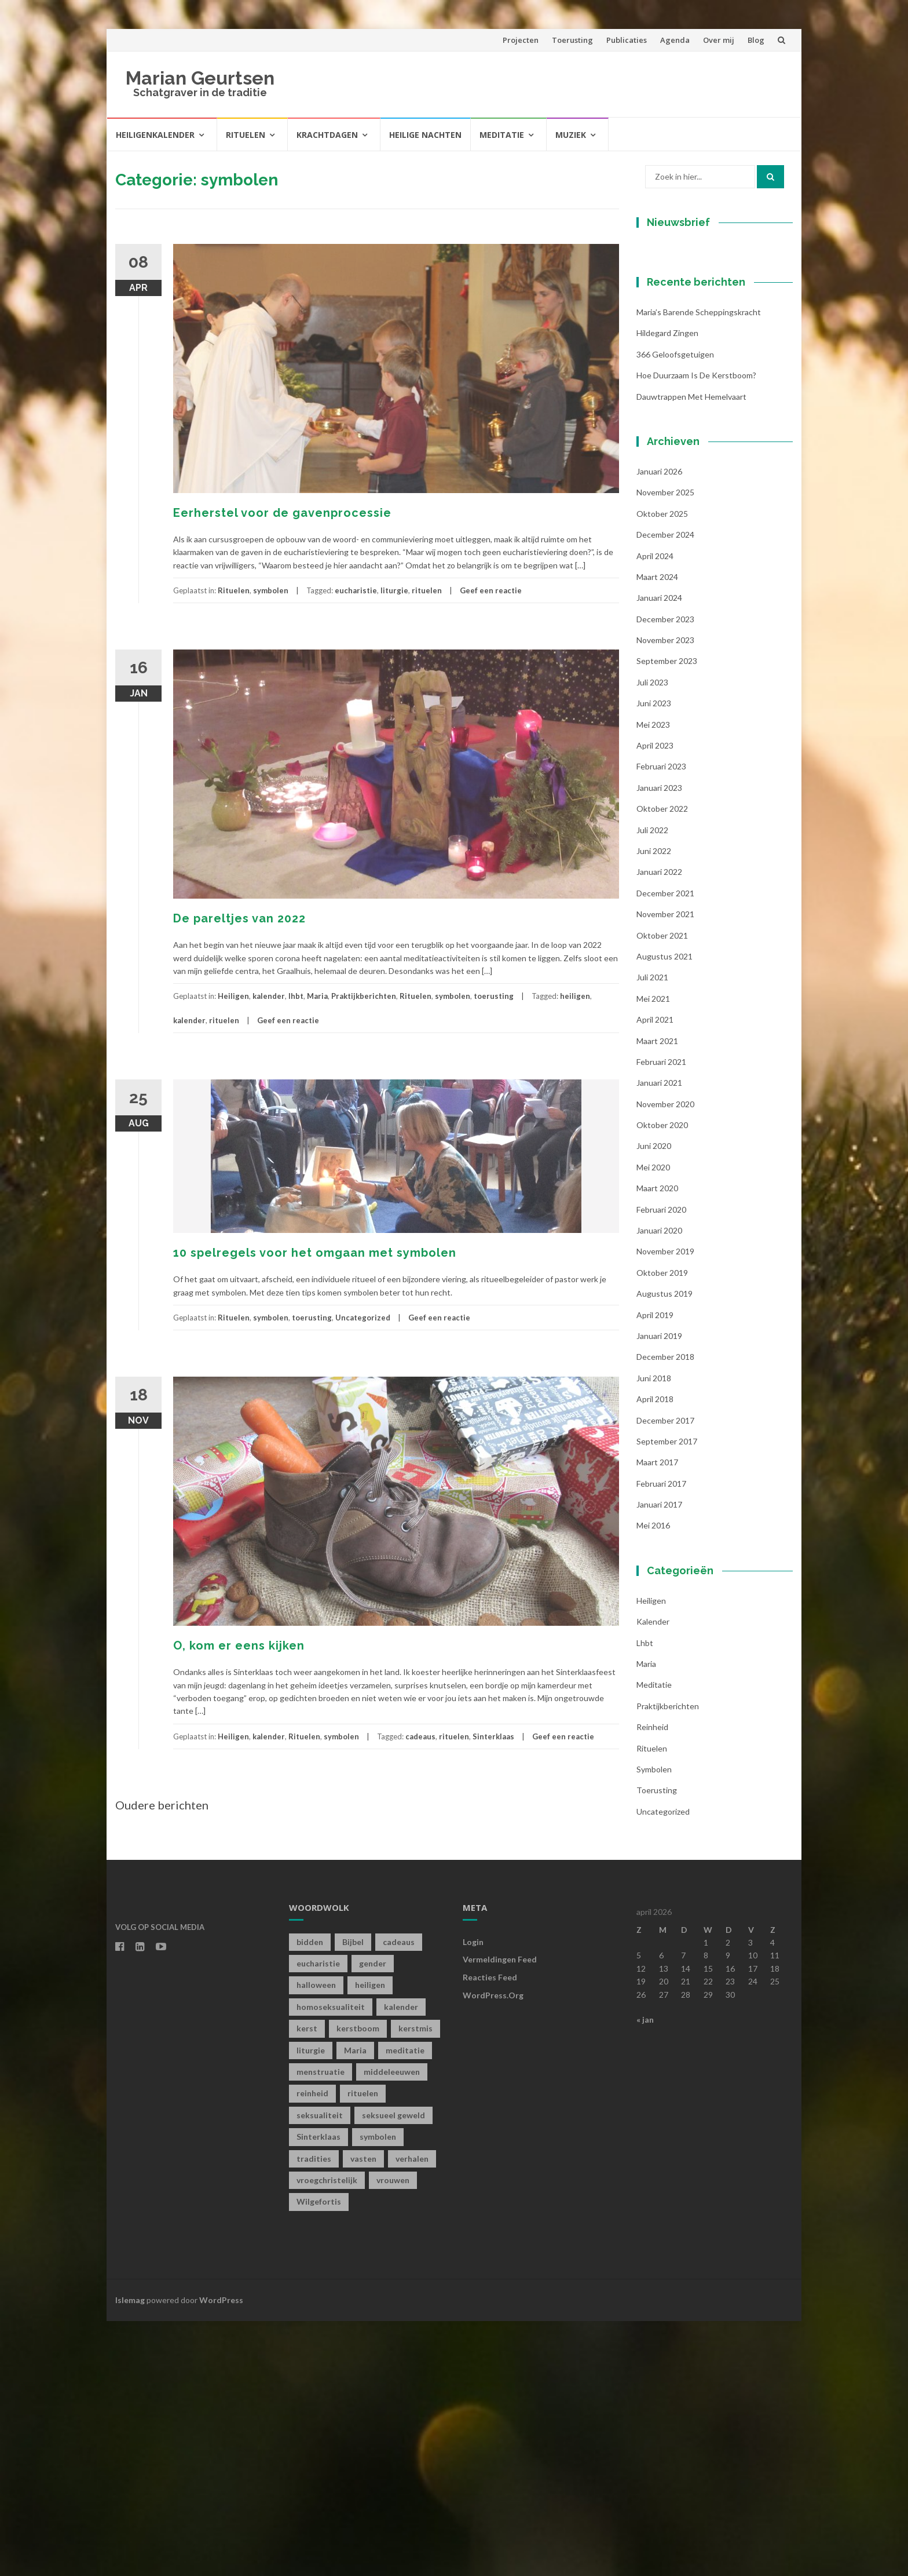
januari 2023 (659, 1042)
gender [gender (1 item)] (372, 2218)
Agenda (675, 40)
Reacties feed (490, 2232)
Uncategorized (362, 1317)
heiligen (575, 996)
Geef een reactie (491, 590)
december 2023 (665, 873)
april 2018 (654, 1654)
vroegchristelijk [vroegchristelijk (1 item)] (326, 2435)
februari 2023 (661, 1021)
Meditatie (501, 134)
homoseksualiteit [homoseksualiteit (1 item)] (330, 2261)
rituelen (427, 590)
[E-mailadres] (709, 355)
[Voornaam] (709, 394)
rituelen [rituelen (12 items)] (362, 2348)
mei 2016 (653, 1780)
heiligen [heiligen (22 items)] (370, 2240)
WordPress (221, 2554)
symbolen (270, 590)
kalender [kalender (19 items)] (401, 2261)
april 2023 (654, 1000)
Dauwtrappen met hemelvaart (691, 651)
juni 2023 (653, 958)
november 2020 (665, 1358)
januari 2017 (659, 1759)
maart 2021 (657, 1295)
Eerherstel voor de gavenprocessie (282, 513)
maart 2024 (657, 831)
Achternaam (679, 414)
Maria (317, 996)
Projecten (521, 40)
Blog (756, 40)
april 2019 (654, 1569)
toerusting (494, 996)
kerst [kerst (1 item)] (306, 2283)
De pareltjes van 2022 (239, 918)
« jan (645, 2274)
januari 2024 (659, 853)
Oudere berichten (161, 1805)
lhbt (295, 996)
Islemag (130, 2554)
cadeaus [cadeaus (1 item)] (399, 2196)
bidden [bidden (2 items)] (309, 2196)
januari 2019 (659, 1591)
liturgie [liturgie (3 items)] (310, 2304)
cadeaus (420, 1736)
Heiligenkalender (155, 134)
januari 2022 (659, 1127)
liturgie (394, 590)
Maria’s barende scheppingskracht (698, 567)
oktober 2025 (662, 768)
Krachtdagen (327, 134)
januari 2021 (659, 1337)
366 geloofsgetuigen (675, 609)
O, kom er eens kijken (239, 1645)
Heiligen (233, 996)
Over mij (718, 40)
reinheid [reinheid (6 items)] (312, 2348)
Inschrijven (708, 462)
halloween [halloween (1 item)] (316, 2240)
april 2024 (654, 810)
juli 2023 (652, 937)
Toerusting (572, 40)
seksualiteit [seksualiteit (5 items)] (319, 2369)
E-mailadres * (683, 337)
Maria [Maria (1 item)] (355, 2304)
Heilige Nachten (425, 134)
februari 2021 (661, 1316)
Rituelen (245, 134)
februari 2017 (661, 1738)
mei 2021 (653, 1253)
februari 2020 (661, 1464)
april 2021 (654, 1274)
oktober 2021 (662, 1190)
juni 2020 (653, 1401)
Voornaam (676, 375)
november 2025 (665, 747)
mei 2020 (653, 1421)
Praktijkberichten (363, 996)
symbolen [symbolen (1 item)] (378, 2391)
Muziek (570, 134)
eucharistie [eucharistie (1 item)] (318, 2218)
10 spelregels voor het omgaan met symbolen (314, 1253)
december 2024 (665, 789)
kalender (268, 996)
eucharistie (356, 590)
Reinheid (652, 1982)
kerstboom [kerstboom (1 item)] (357, 2283)
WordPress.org (493, 2250)
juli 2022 (652, 1084)
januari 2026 (659, 726)
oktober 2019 (662, 1527)
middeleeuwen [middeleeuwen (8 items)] (392, 2326)
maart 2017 (657, 1717)
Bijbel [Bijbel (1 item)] (353, 2196)
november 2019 (665, 1506)
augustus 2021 (664, 1211)
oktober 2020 (662, 1380)
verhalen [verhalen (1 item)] (412, 2413)
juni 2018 (653, 1632)
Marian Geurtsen (200, 78)
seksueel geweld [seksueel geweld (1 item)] (393, 2369)
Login (473, 2196)
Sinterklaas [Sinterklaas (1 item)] (318, 2391)
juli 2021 (652, 1232)
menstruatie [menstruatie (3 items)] (320, 2326)
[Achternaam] (709, 432)
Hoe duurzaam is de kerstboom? (696, 630)
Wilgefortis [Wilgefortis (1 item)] (318, 2456)
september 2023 (666, 916)
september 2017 (666, 1696)
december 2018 (665, 1612)
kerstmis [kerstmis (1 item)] (415, 2283)
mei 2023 (653, 979)
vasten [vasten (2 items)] (363, 2413)
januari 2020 (659, 1485)
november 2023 (665, 895)
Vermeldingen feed (500, 2214)
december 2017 (665, 1675)
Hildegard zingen (667, 588)
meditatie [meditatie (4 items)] (405, 2304)
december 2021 (665, 1147)
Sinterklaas (493, 1736)
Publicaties (626, 40)
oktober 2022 (662, 1063)
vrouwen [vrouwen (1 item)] (392, 2435)
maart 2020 (657, 1443)
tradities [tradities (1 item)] (313, 2413)
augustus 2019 (664, 1548)
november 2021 (665, 1169)
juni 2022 (653, 1106)
